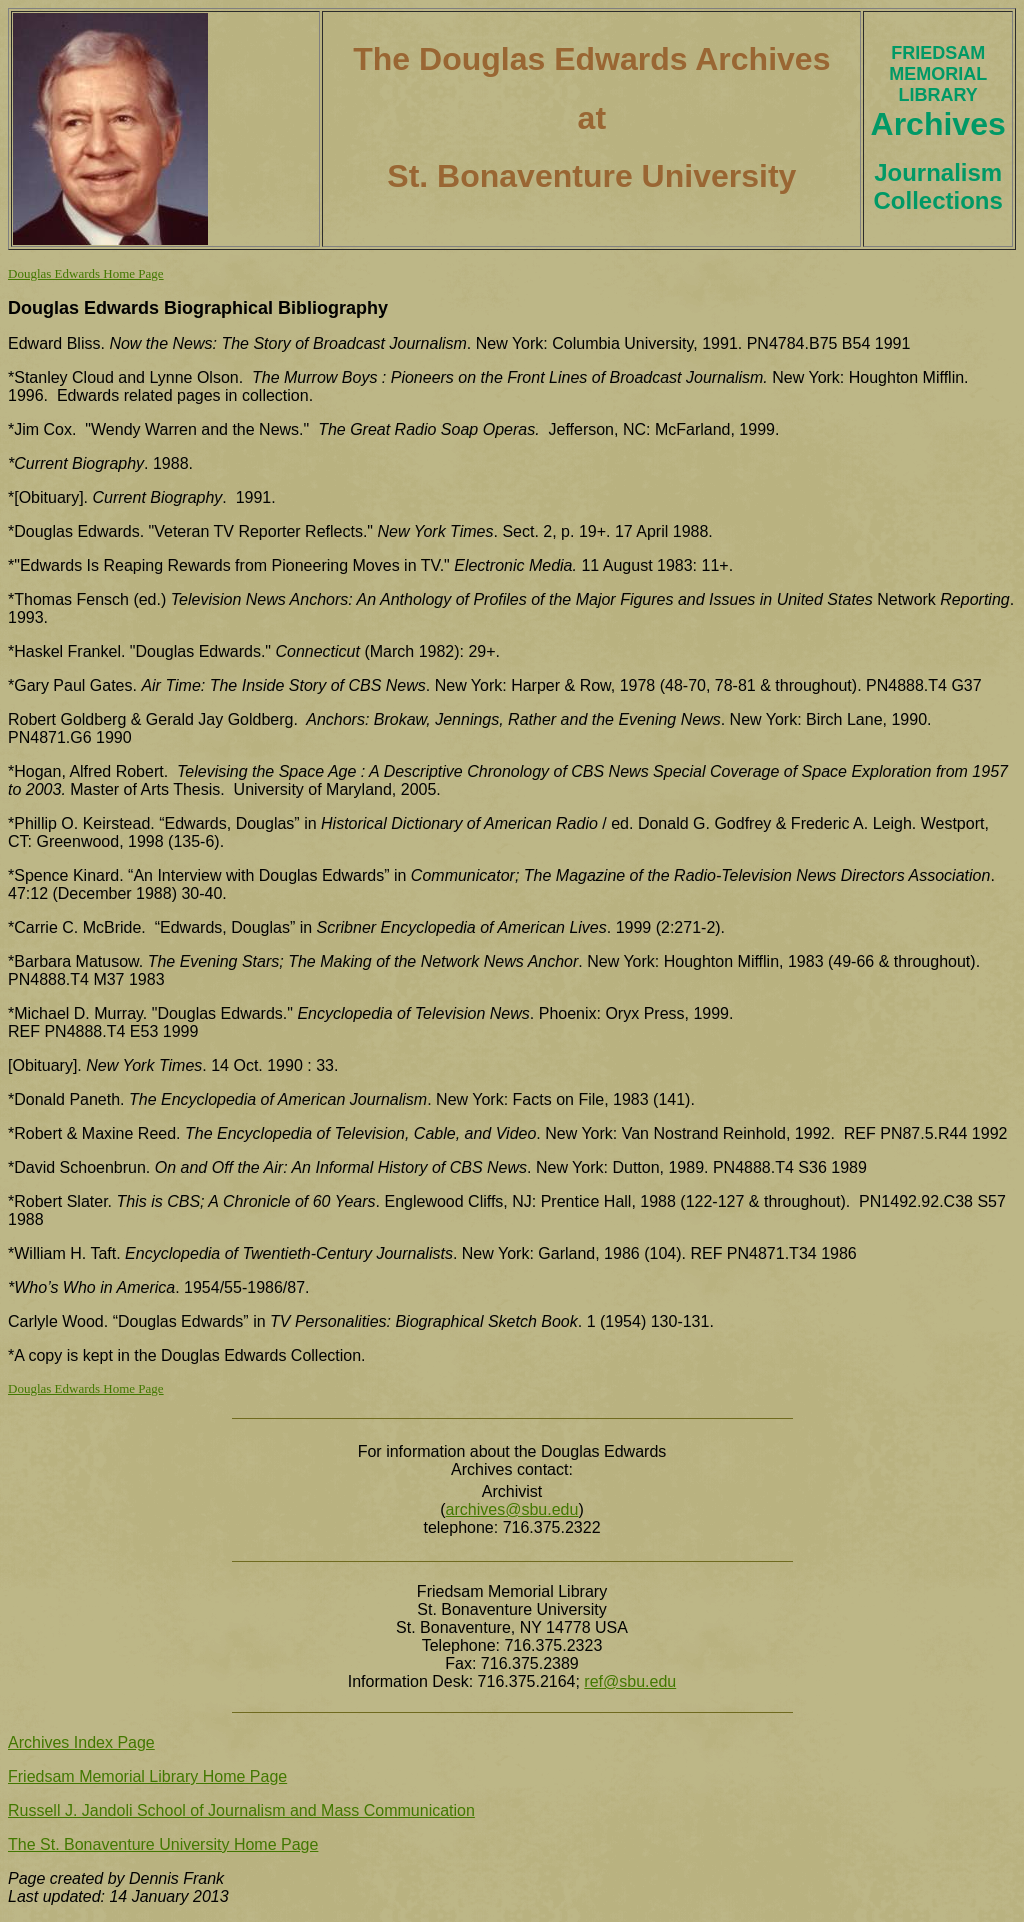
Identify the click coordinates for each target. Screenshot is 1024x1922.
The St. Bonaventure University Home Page (163, 1844)
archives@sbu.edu (512, 1509)
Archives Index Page (81, 1742)
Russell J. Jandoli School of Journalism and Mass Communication (241, 1810)
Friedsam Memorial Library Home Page (147, 1776)
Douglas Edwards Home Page (86, 273)
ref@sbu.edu (630, 1681)
